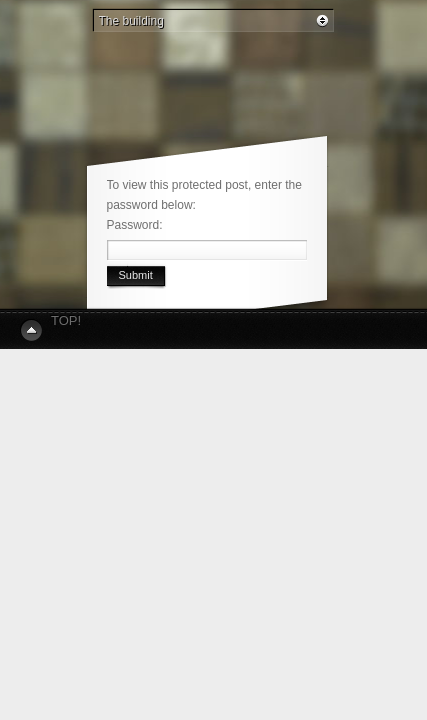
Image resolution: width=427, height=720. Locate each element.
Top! (66, 320)
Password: (140, 225)
